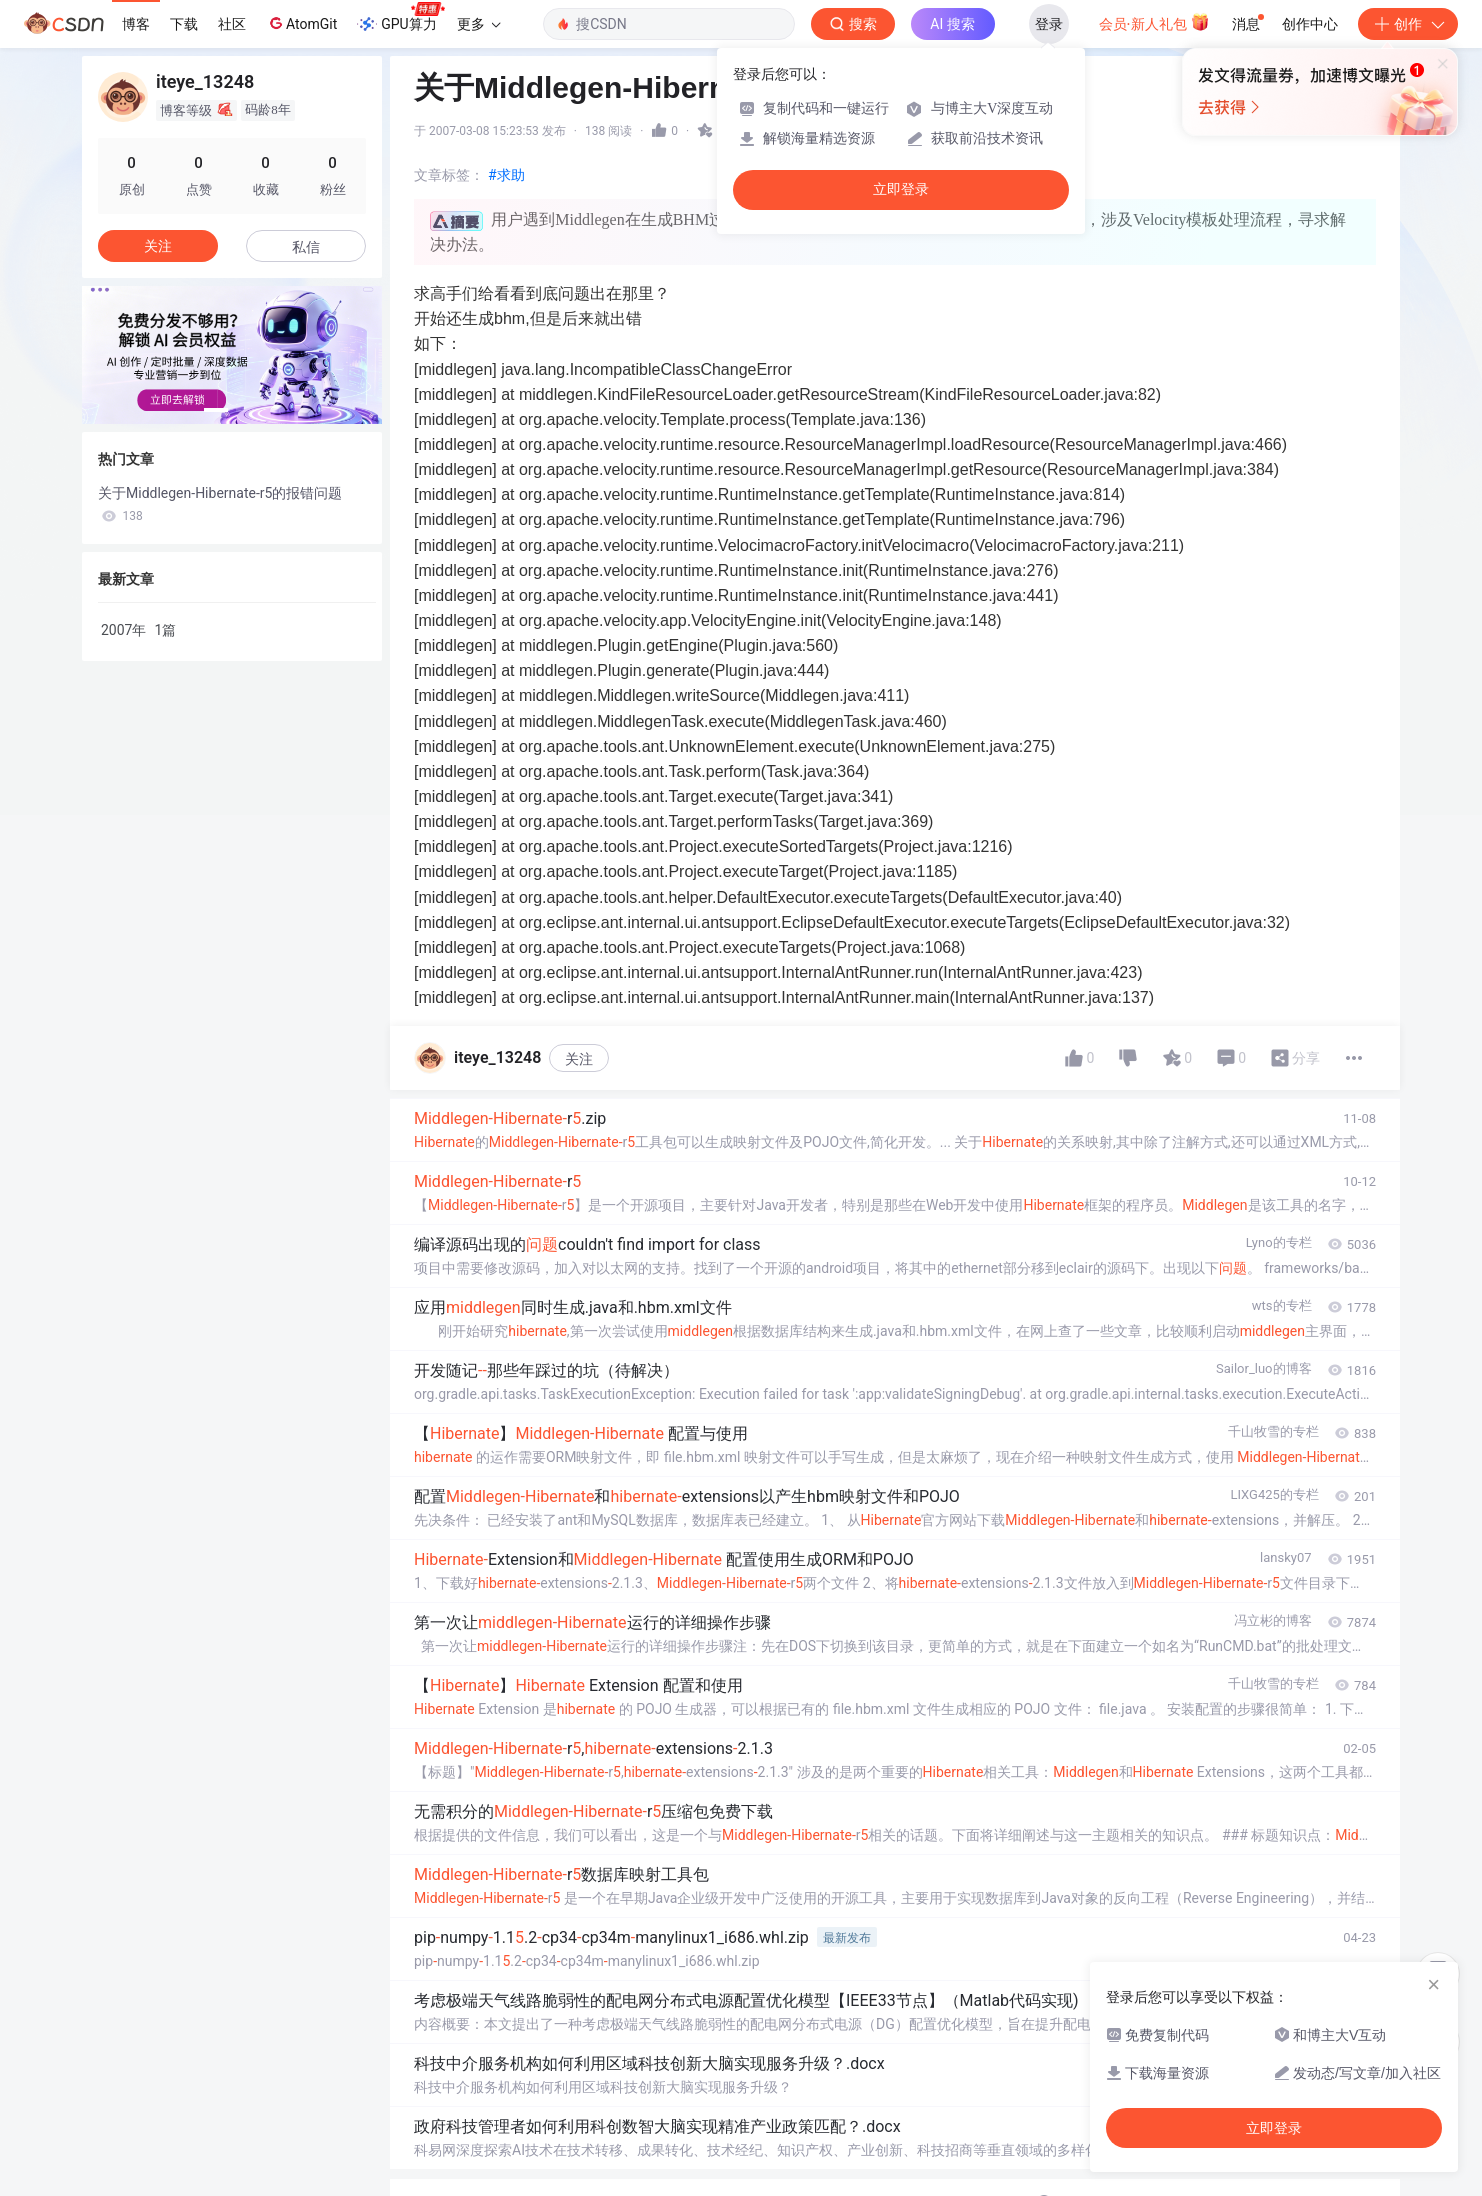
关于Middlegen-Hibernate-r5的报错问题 (220, 504)
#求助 (506, 175)
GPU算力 (400, 18)
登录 (1049, 24)
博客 (136, 24)
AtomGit (301, 23)
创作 (1408, 24)
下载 (184, 24)
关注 (579, 1059)
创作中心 (1310, 24)
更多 (479, 24)
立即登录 (901, 189)
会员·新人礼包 (1154, 22)
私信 (306, 247)
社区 (232, 24)
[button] (216, 410)
